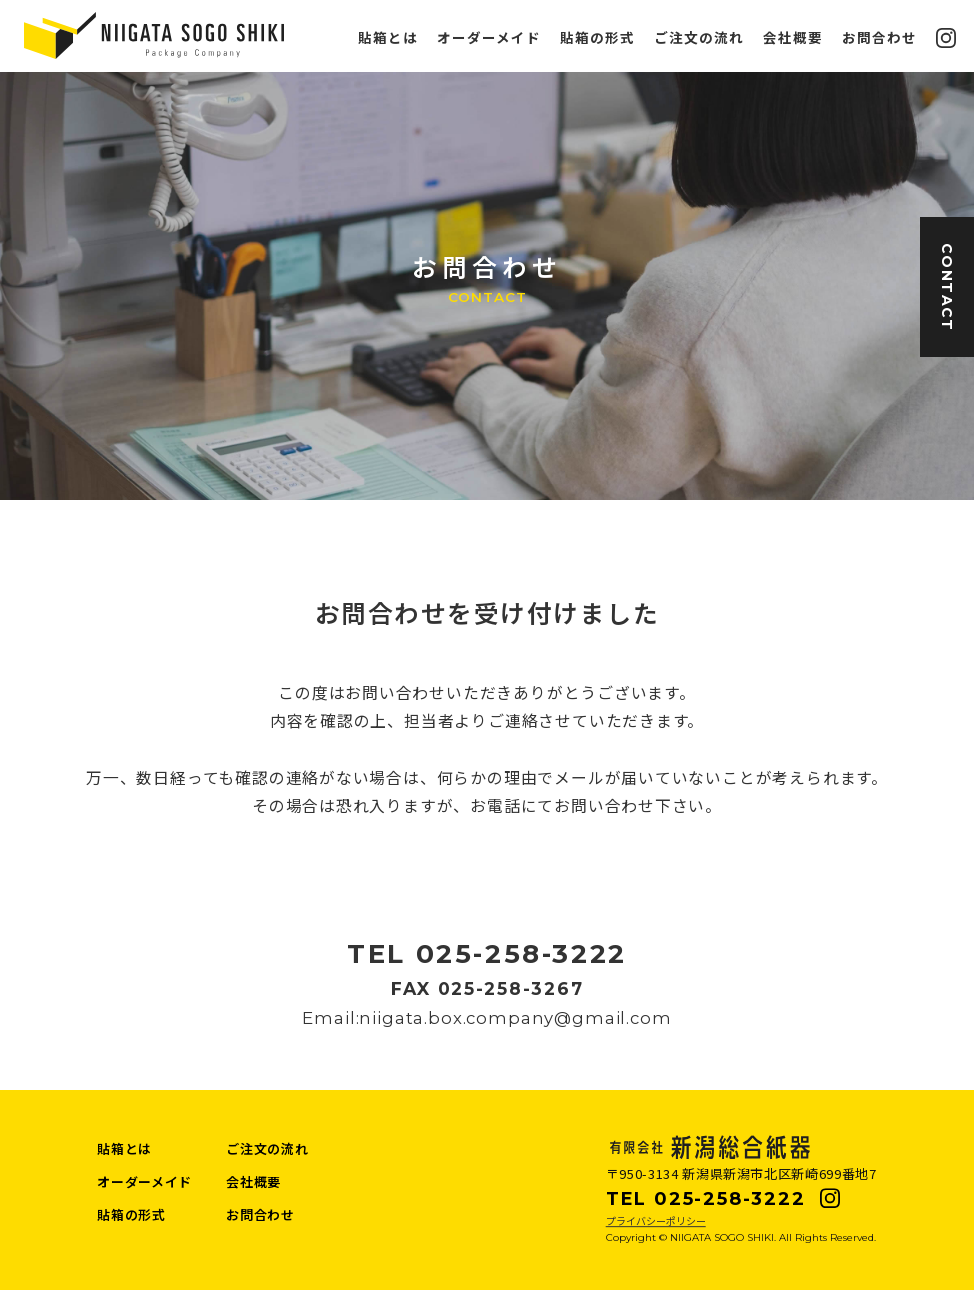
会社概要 (793, 37)
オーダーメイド (489, 37)
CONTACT (947, 287)
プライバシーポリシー (656, 1220)
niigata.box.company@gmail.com (515, 1018)
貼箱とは (388, 37)
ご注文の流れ (699, 37)
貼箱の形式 (597, 37)
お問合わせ (879, 37)
